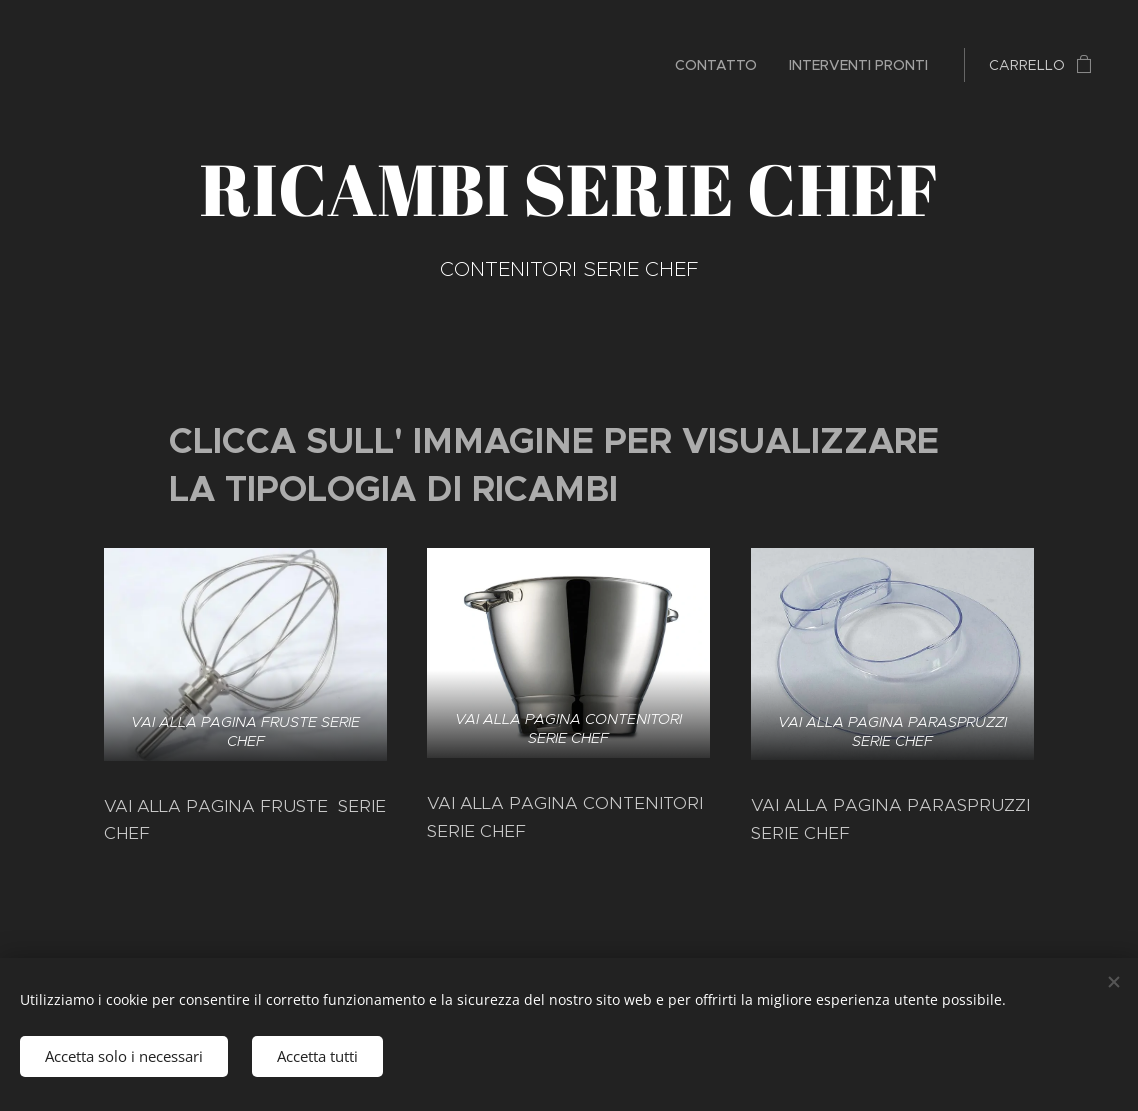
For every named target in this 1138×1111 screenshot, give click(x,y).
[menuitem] (721, 65)
